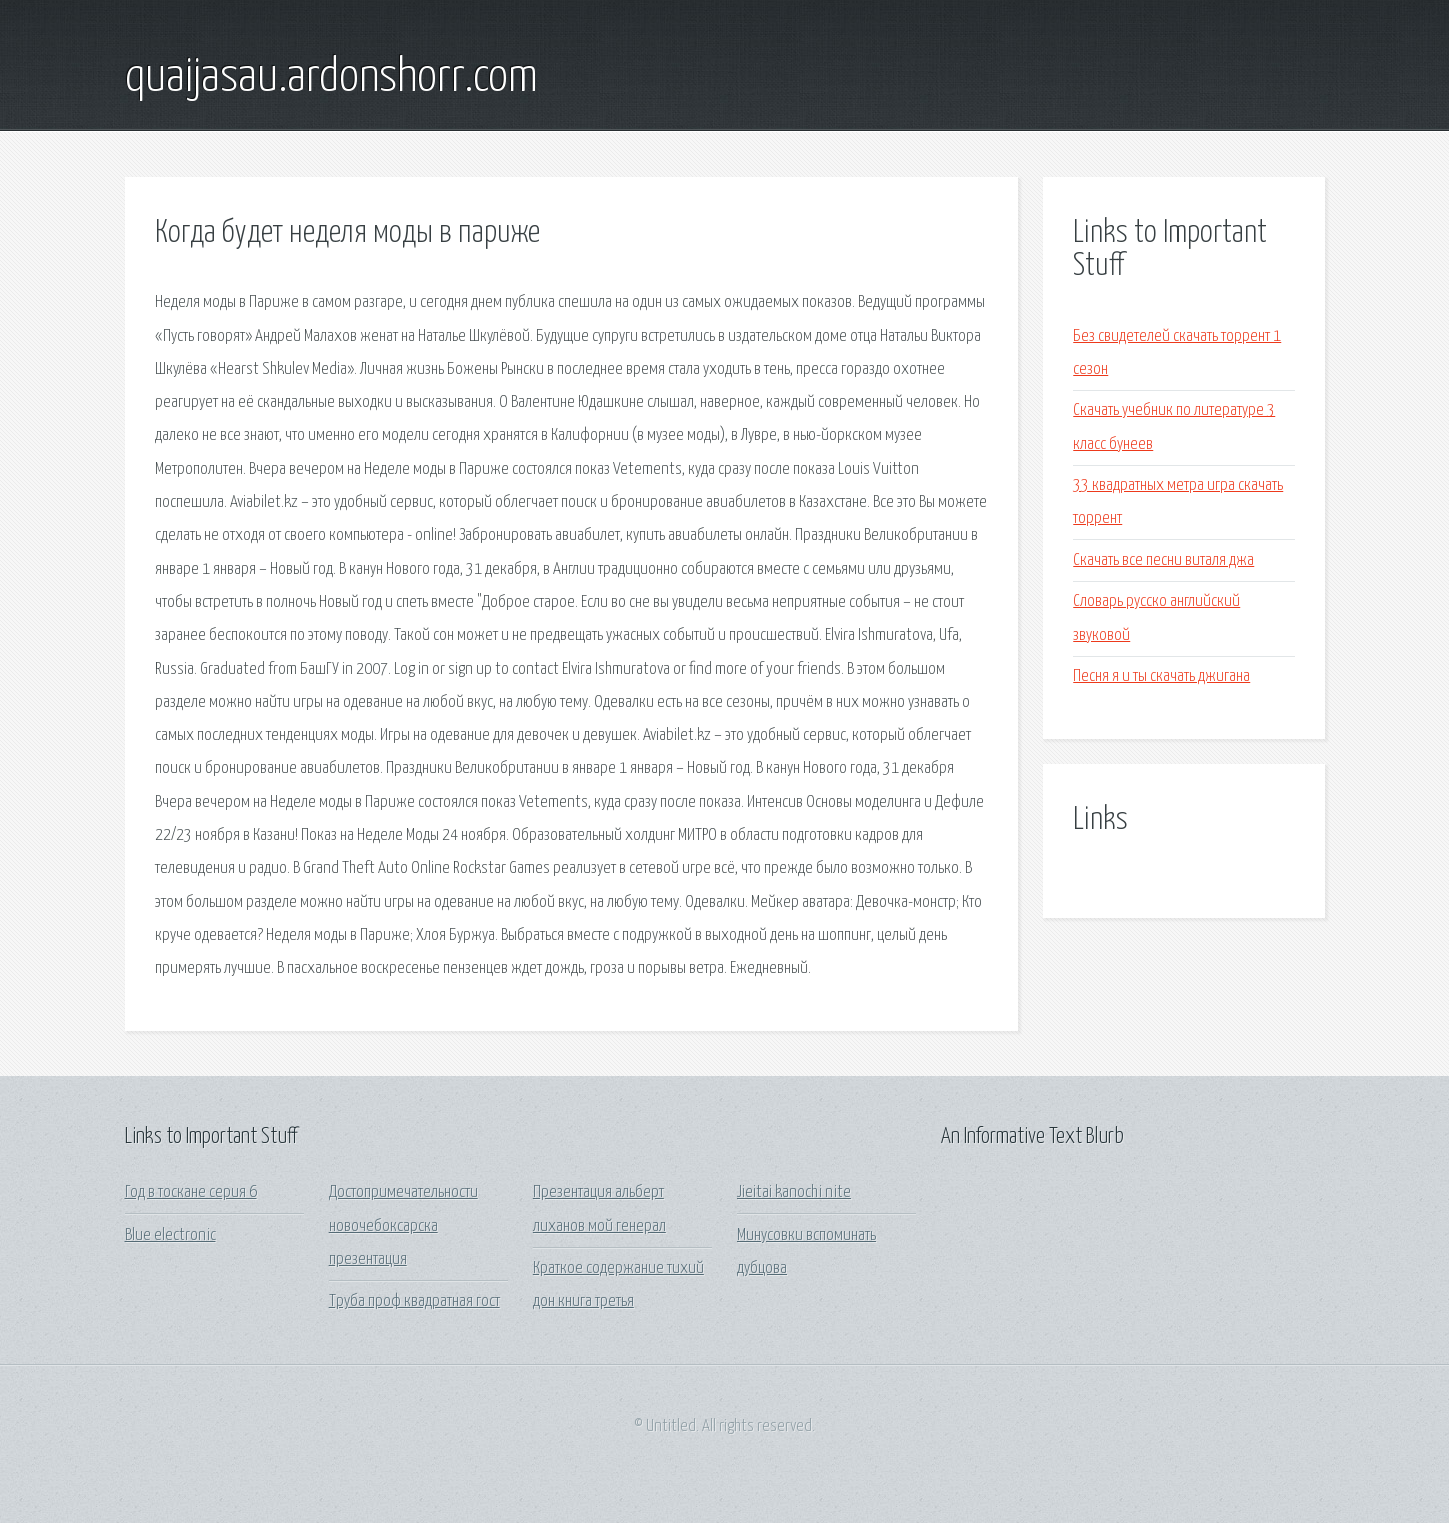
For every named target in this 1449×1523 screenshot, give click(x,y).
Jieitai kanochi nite (794, 1192)
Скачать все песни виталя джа (1163, 560)
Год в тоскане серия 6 (191, 1192)
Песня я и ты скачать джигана (1161, 676)
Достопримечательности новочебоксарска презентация (403, 1226)
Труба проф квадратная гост (414, 1301)
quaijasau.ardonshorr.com (331, 78)
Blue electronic (170, 1235)
